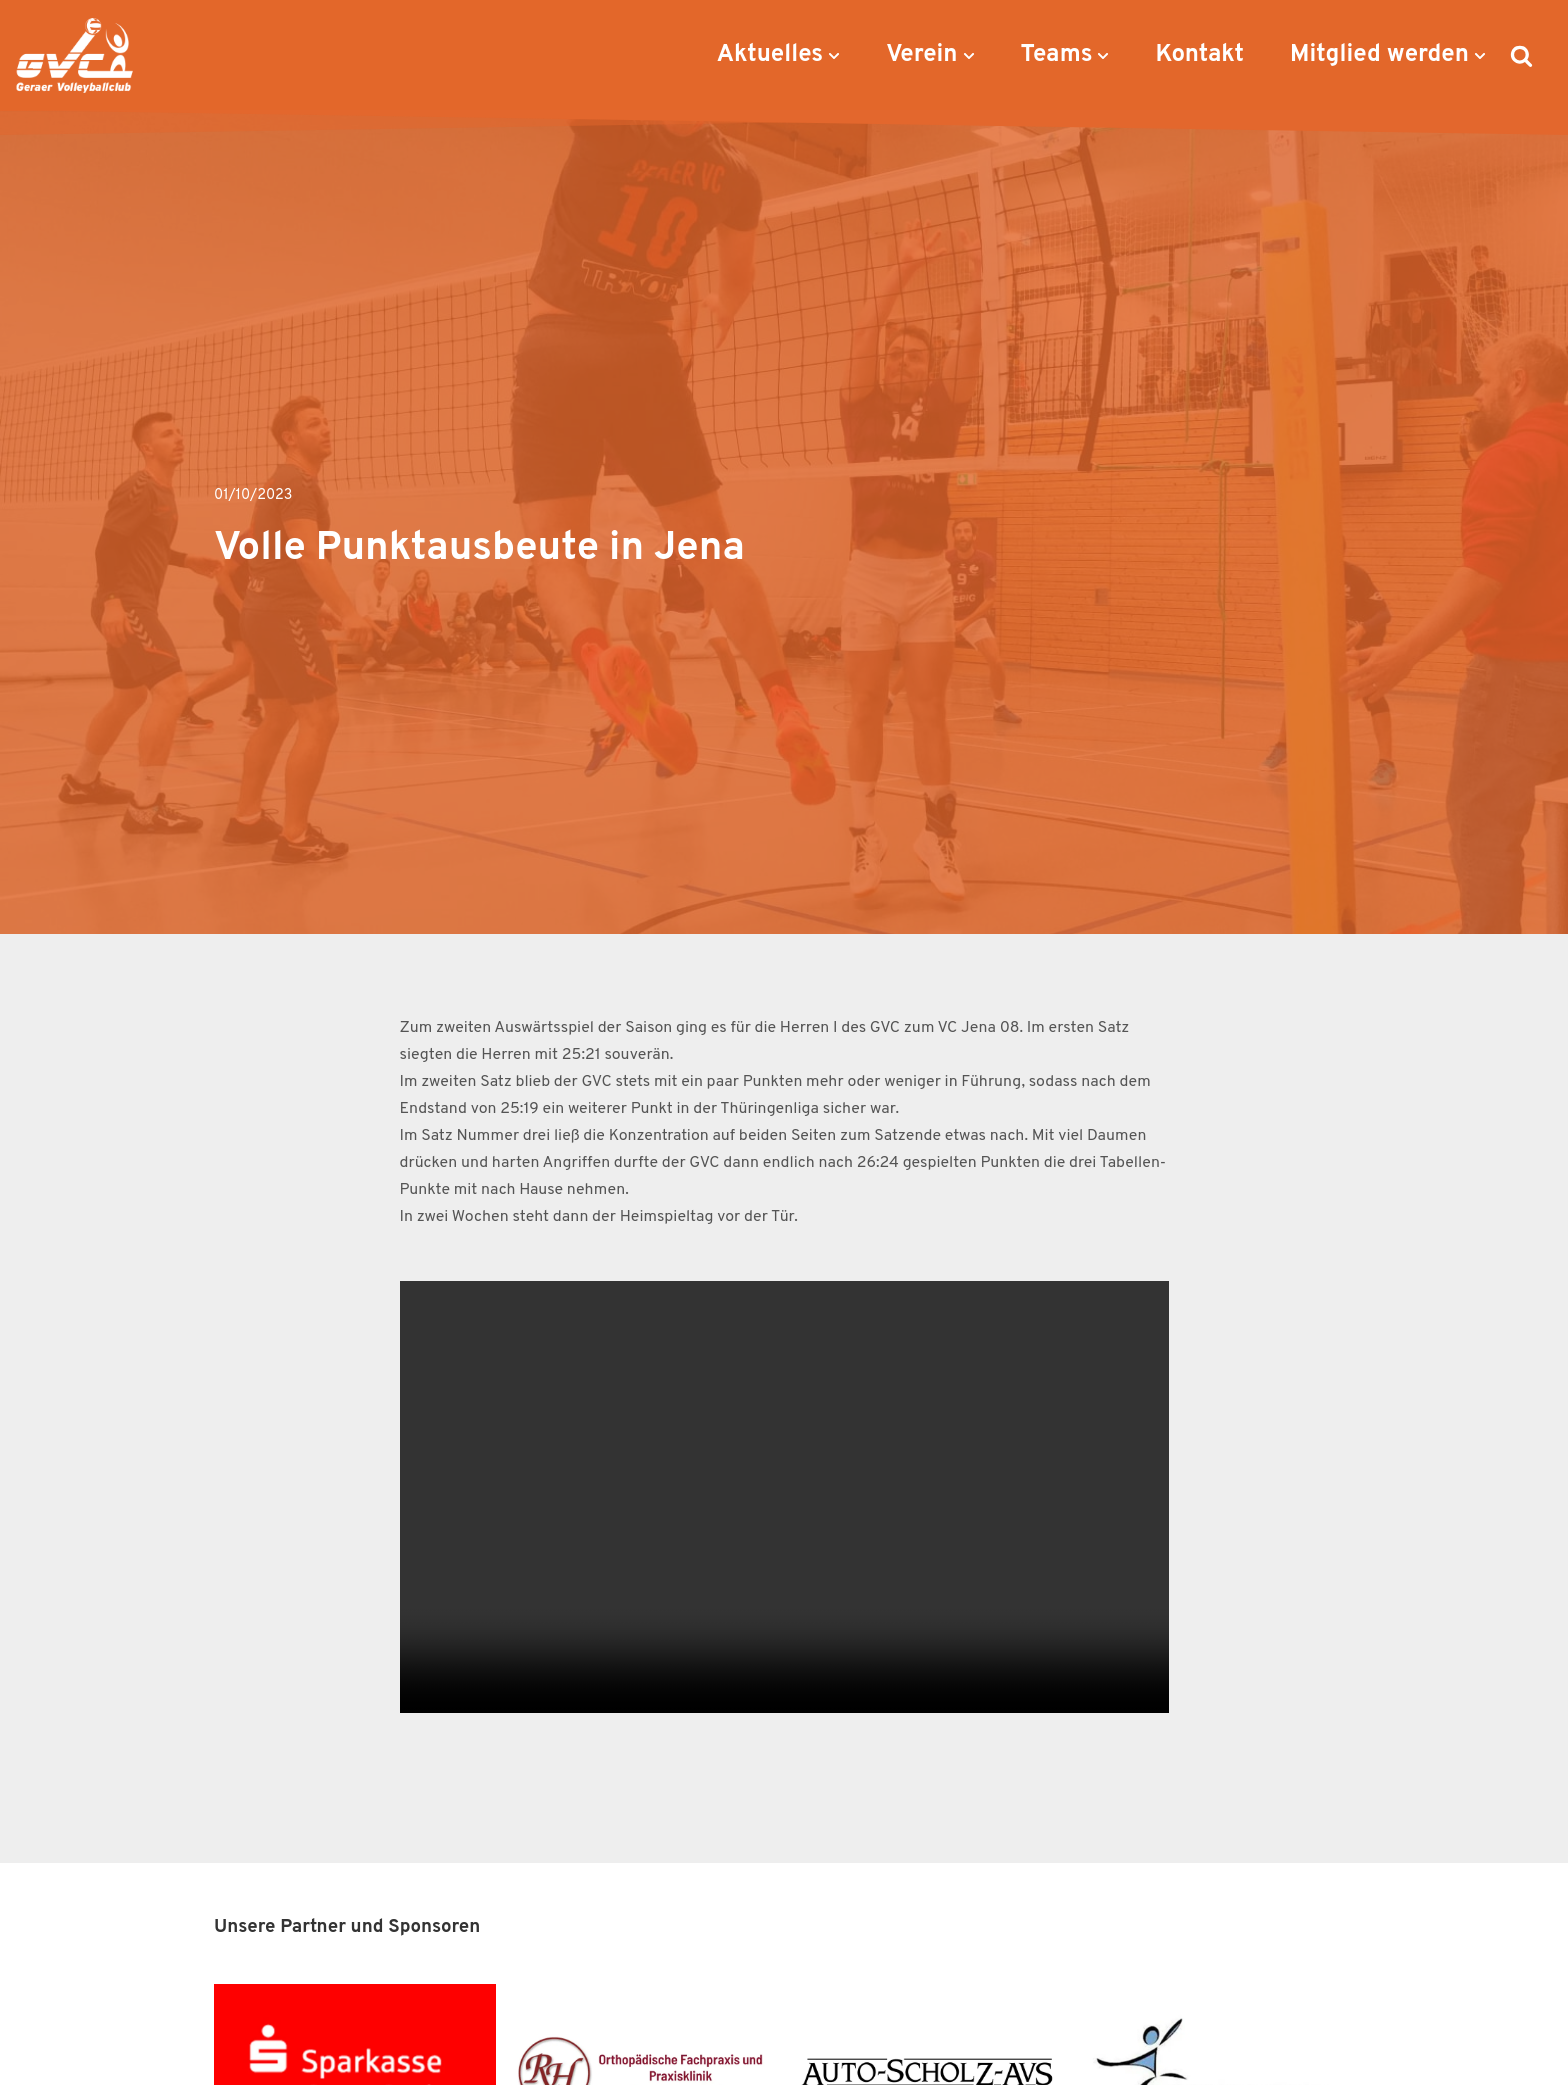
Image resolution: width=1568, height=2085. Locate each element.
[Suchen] (1521, 55)
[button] (834, 56)
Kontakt (1199, 55)
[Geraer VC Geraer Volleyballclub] (75, 55)
